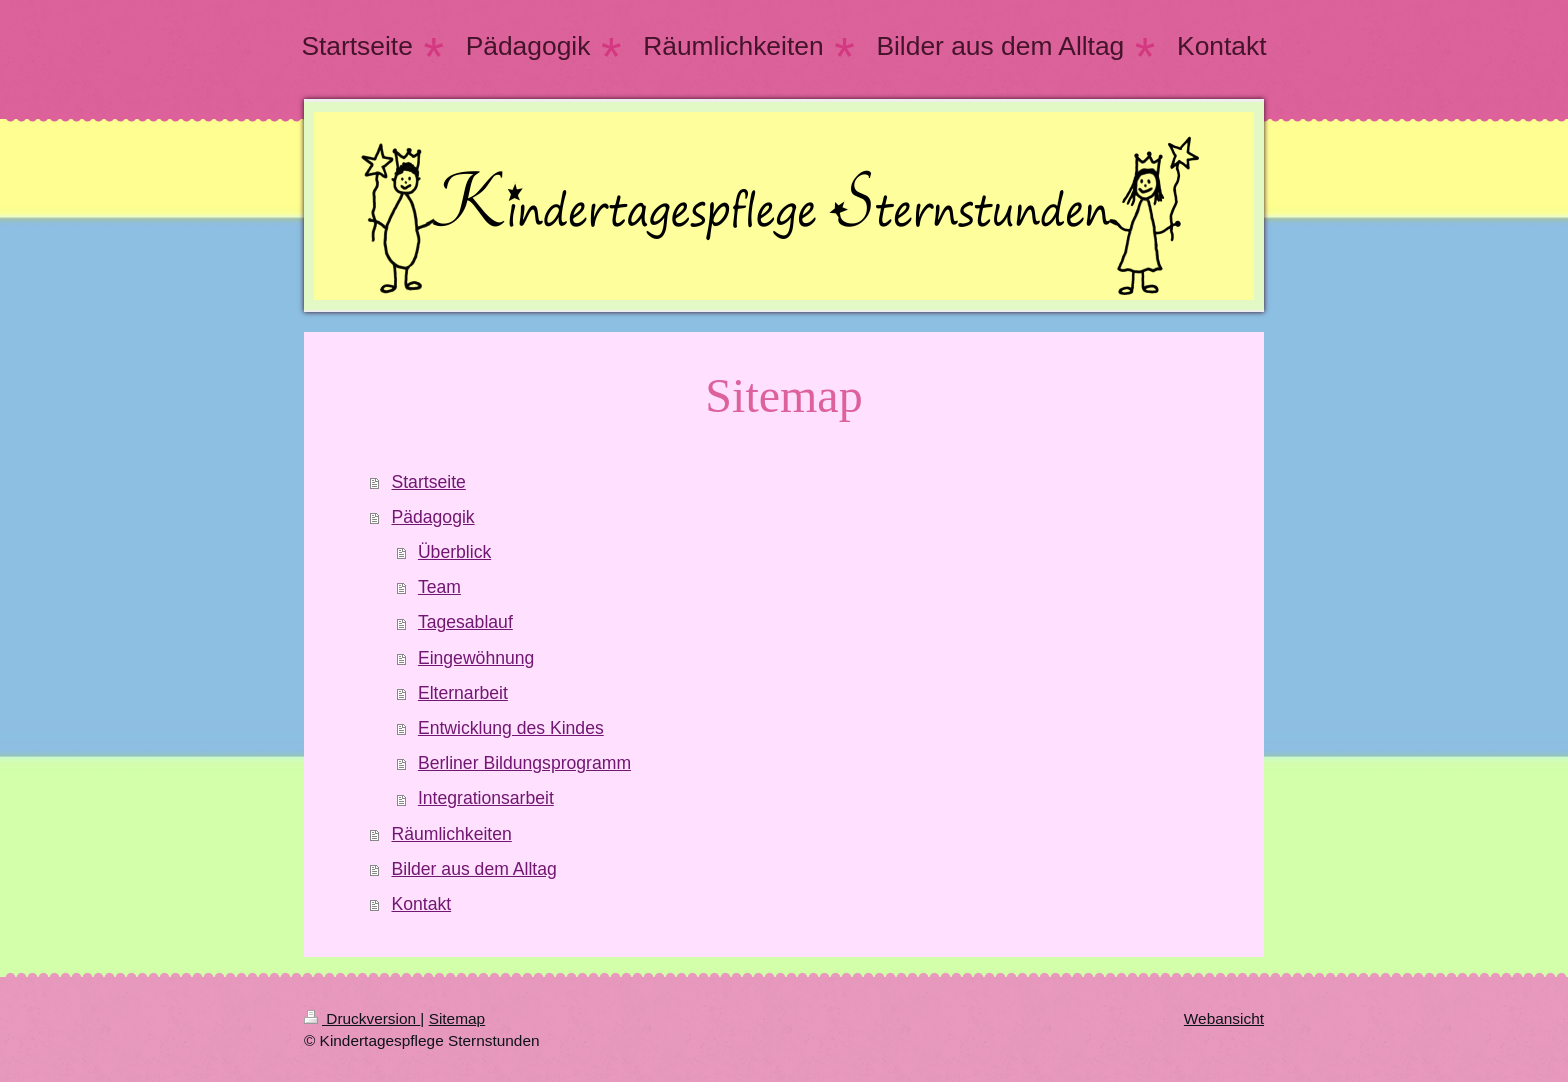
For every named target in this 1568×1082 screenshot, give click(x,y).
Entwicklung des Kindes (511, 728)
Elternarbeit (463, 693)
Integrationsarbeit (486, 798)
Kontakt (422, 904)
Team (439, 587)
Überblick (454, 552)
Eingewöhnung (476, 658)
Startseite (429, 482)
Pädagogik (433, 517)
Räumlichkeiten (452, 834)
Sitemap (457, 1018)
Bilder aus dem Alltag (474, 869)
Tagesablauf (465, 622)
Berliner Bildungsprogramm (524, 763)
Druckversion (362, 1018)
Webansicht (1224, 1018)
